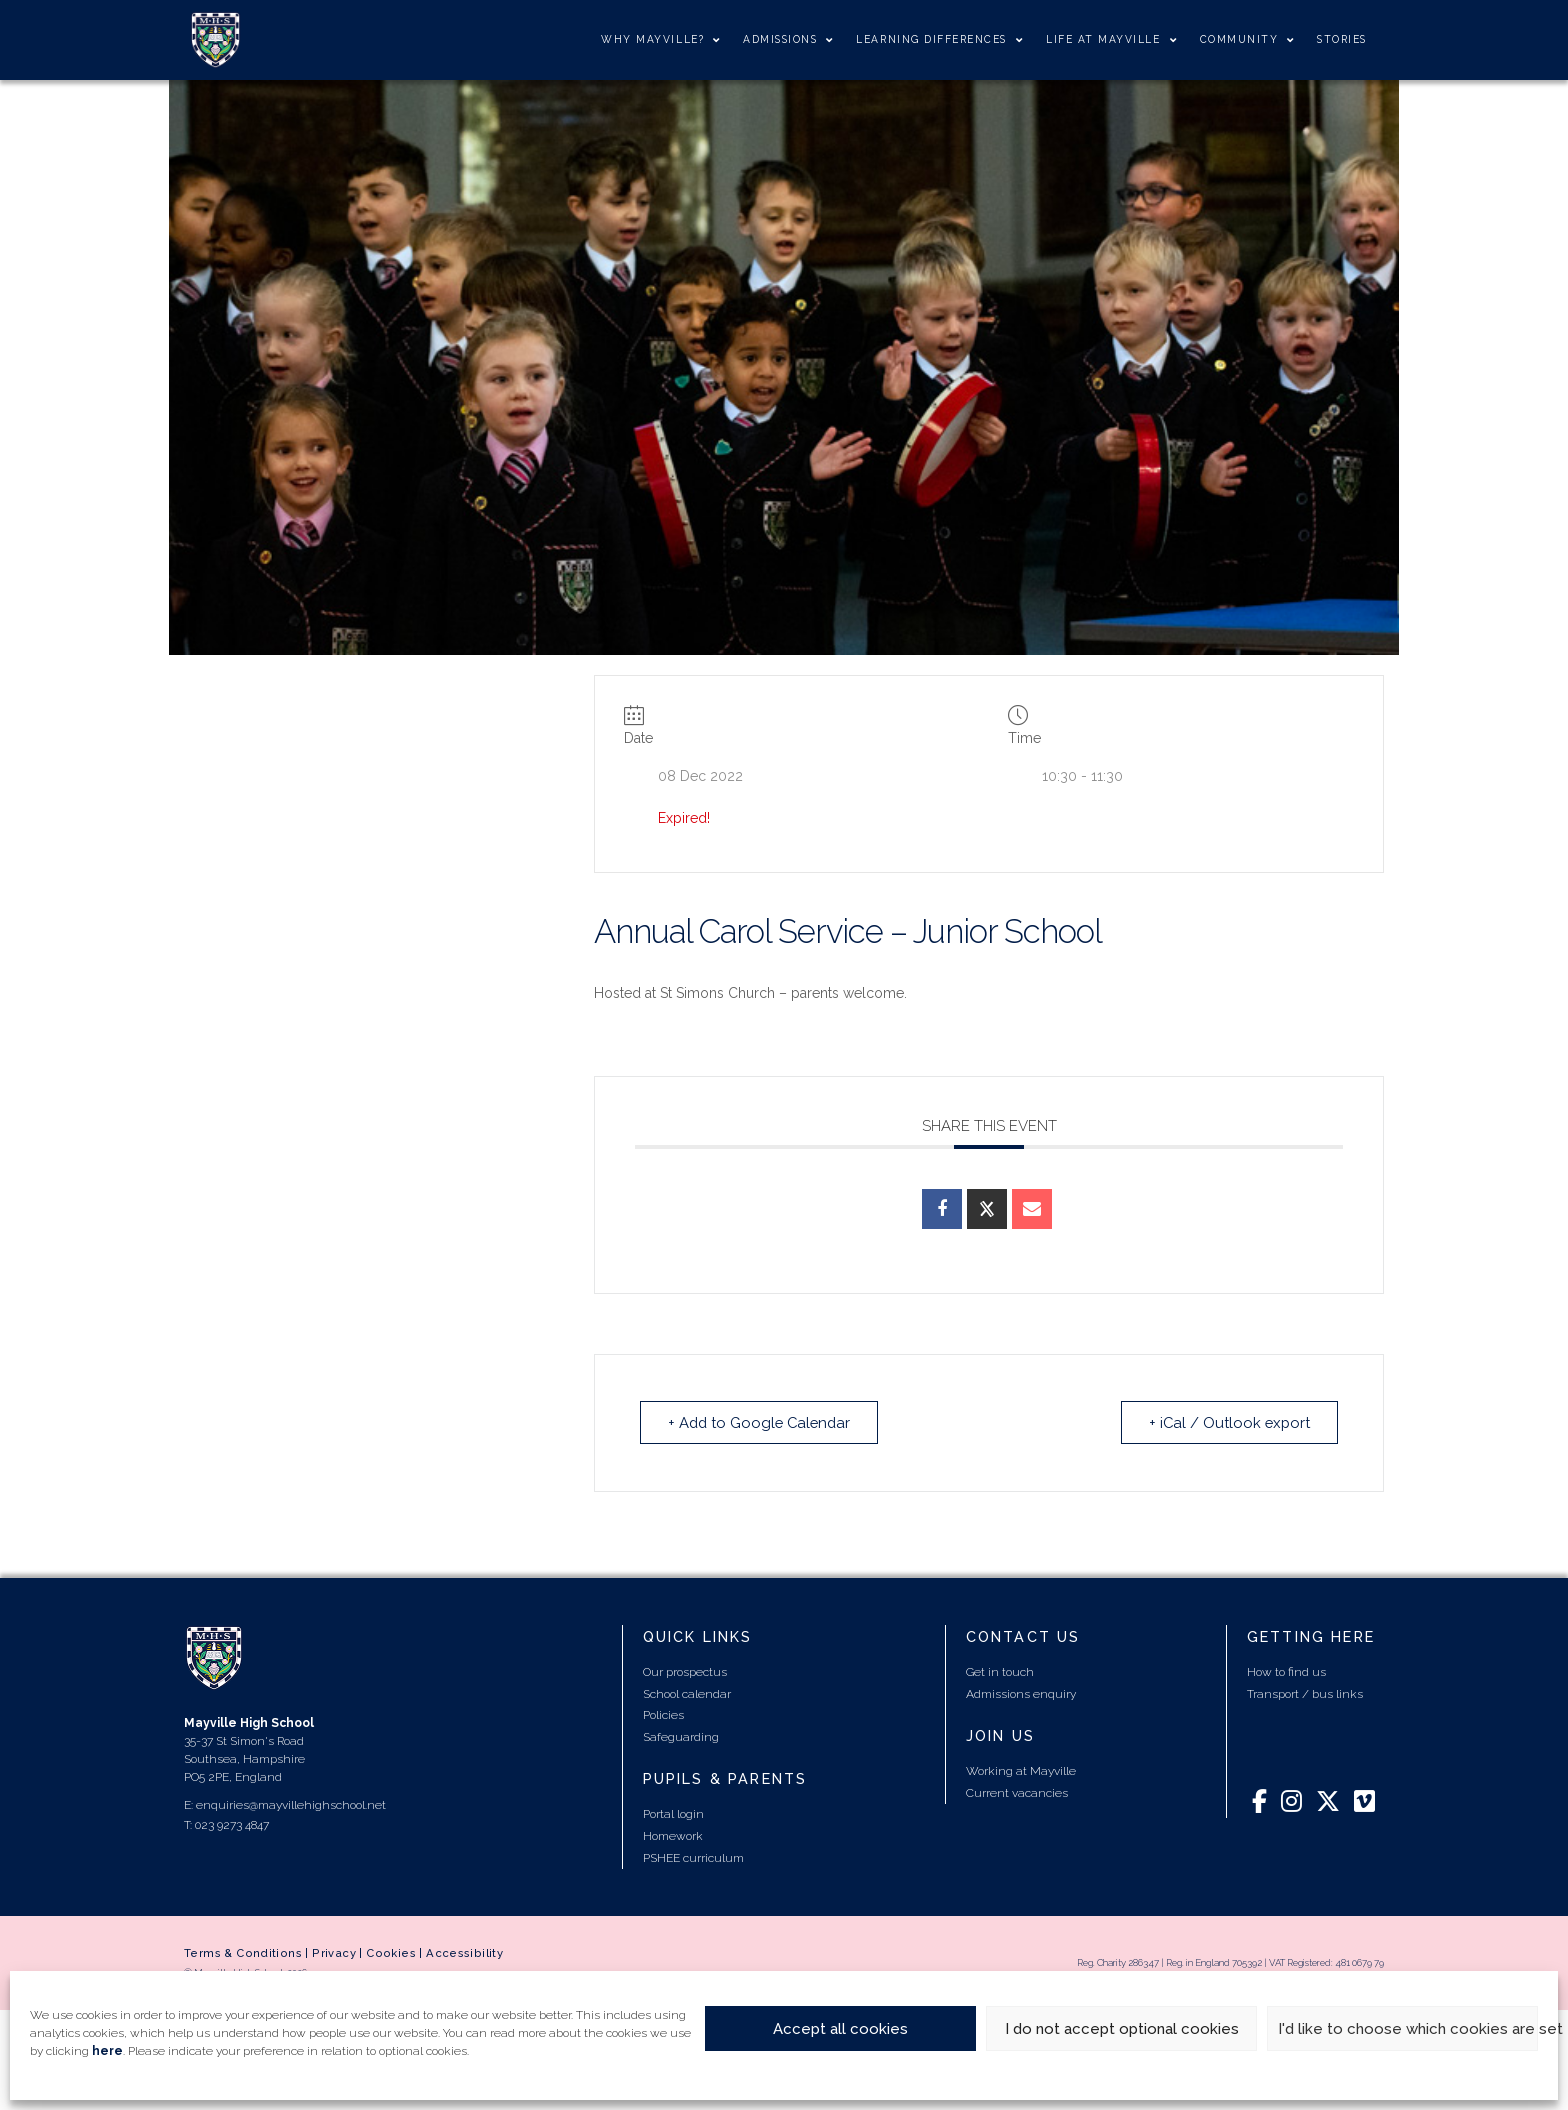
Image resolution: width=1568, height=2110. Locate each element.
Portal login (673, 1814)
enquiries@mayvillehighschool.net (291, 1805)
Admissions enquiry (1021, 1694)
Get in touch (1000, 1672)
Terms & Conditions (243, 1953)
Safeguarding (681, 1737)
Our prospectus (685, 1672)
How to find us (1286, 1672)
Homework (673, 1836)
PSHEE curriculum (693, 1857)
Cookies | (396, 1953)
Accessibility (464, 1953)
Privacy (334, 1953)
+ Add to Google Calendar (763, 1422)
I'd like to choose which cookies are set (1408, 2029)
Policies (663, 1715)
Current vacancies (1017, 1793)
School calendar (687, 1694)
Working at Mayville (1021, 1771)
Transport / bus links (1305, 1694)
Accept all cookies (840, 2029)
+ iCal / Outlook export (1227, 1422)
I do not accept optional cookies (1122, 2029)
